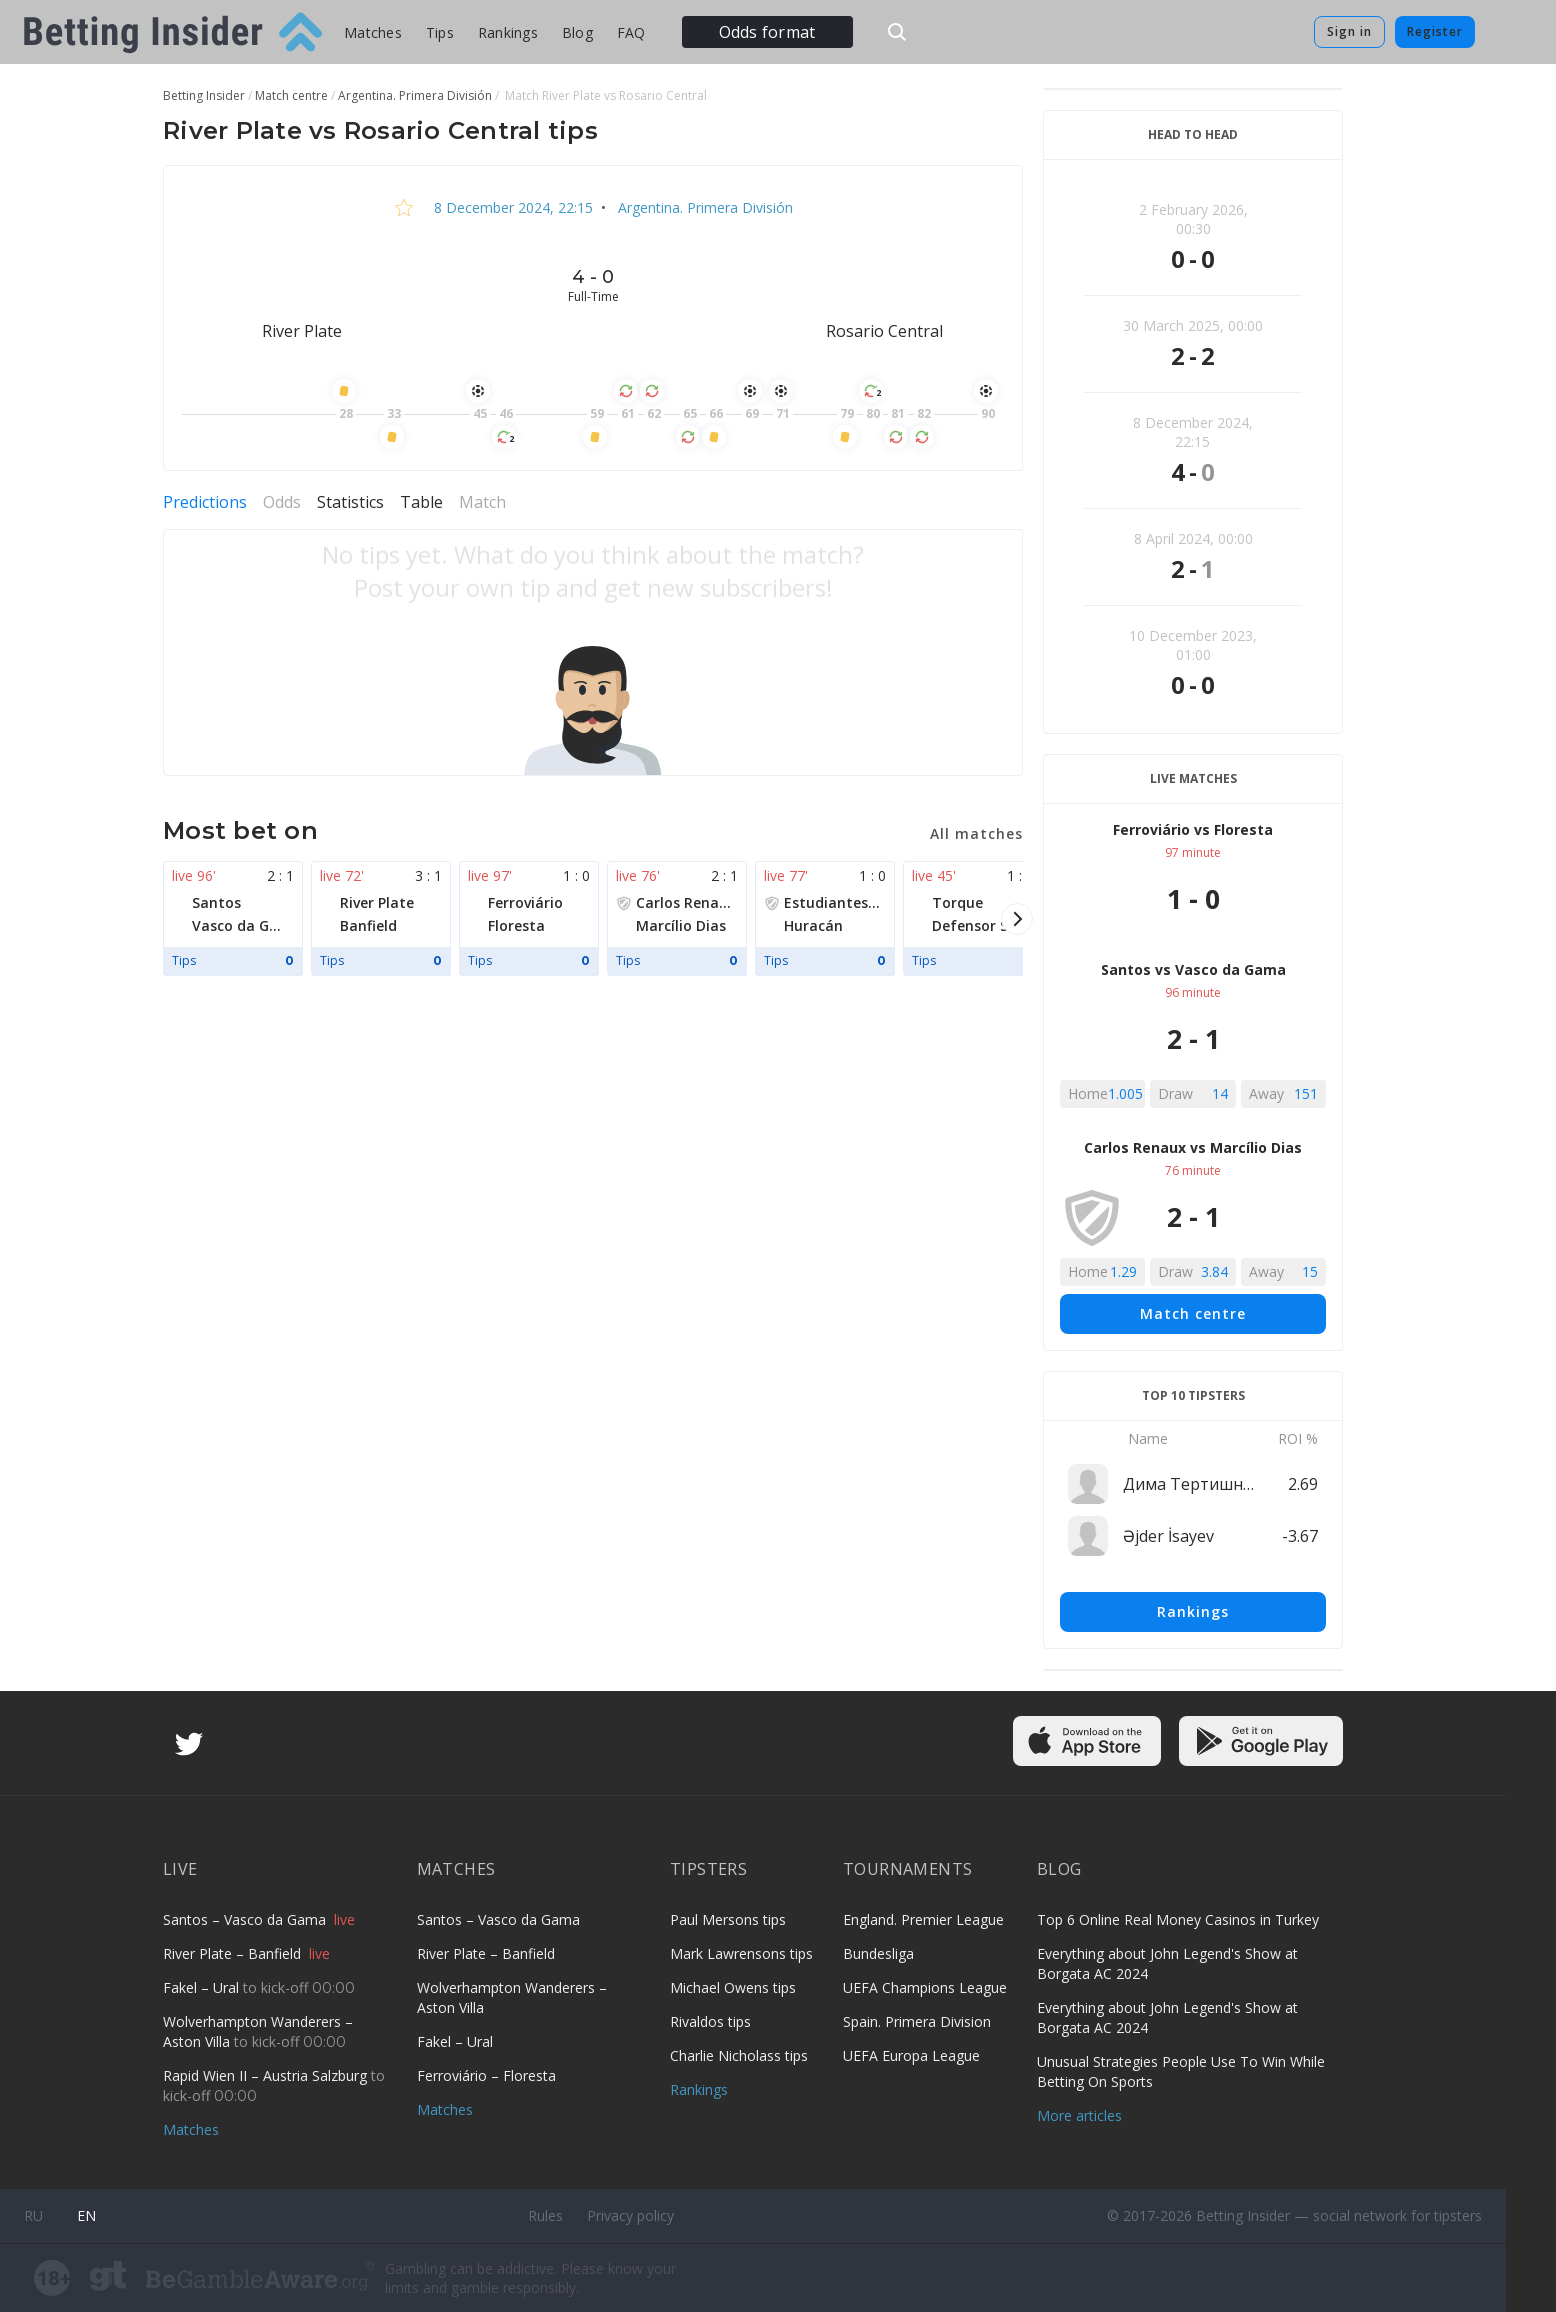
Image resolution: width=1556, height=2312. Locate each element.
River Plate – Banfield (234, 1953)
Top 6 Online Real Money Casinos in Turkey (1178, 1919)
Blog (577, 32)
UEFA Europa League (911, 2055)
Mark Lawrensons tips (741, 1953)
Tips (440, 32)
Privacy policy (630, 2215)
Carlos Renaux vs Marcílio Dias (1193, 1147)
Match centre (1193, 1313)
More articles (1079, 2115)
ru (33, 2215)
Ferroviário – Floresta (486, 2075)
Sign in (1349, 31)
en (86, 2215)
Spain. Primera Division (917, 2021)
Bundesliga (878, 1953)
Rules (545, 2215)
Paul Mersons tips (728, 1919)
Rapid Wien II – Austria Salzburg (267, 2075)
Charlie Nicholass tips (739, 2055)
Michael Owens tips (733, 1987)
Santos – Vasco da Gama (246, 1919)
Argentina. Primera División (703, 207)
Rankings (508, 32)
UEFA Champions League (925, 1987)
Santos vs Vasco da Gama (1193, 969)
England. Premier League (923, 1919)
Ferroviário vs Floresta (1193, 829)
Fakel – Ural (203, 1987)
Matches (373, 32)
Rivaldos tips (710, 2021)
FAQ (631, 32)
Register (1435, 31)
